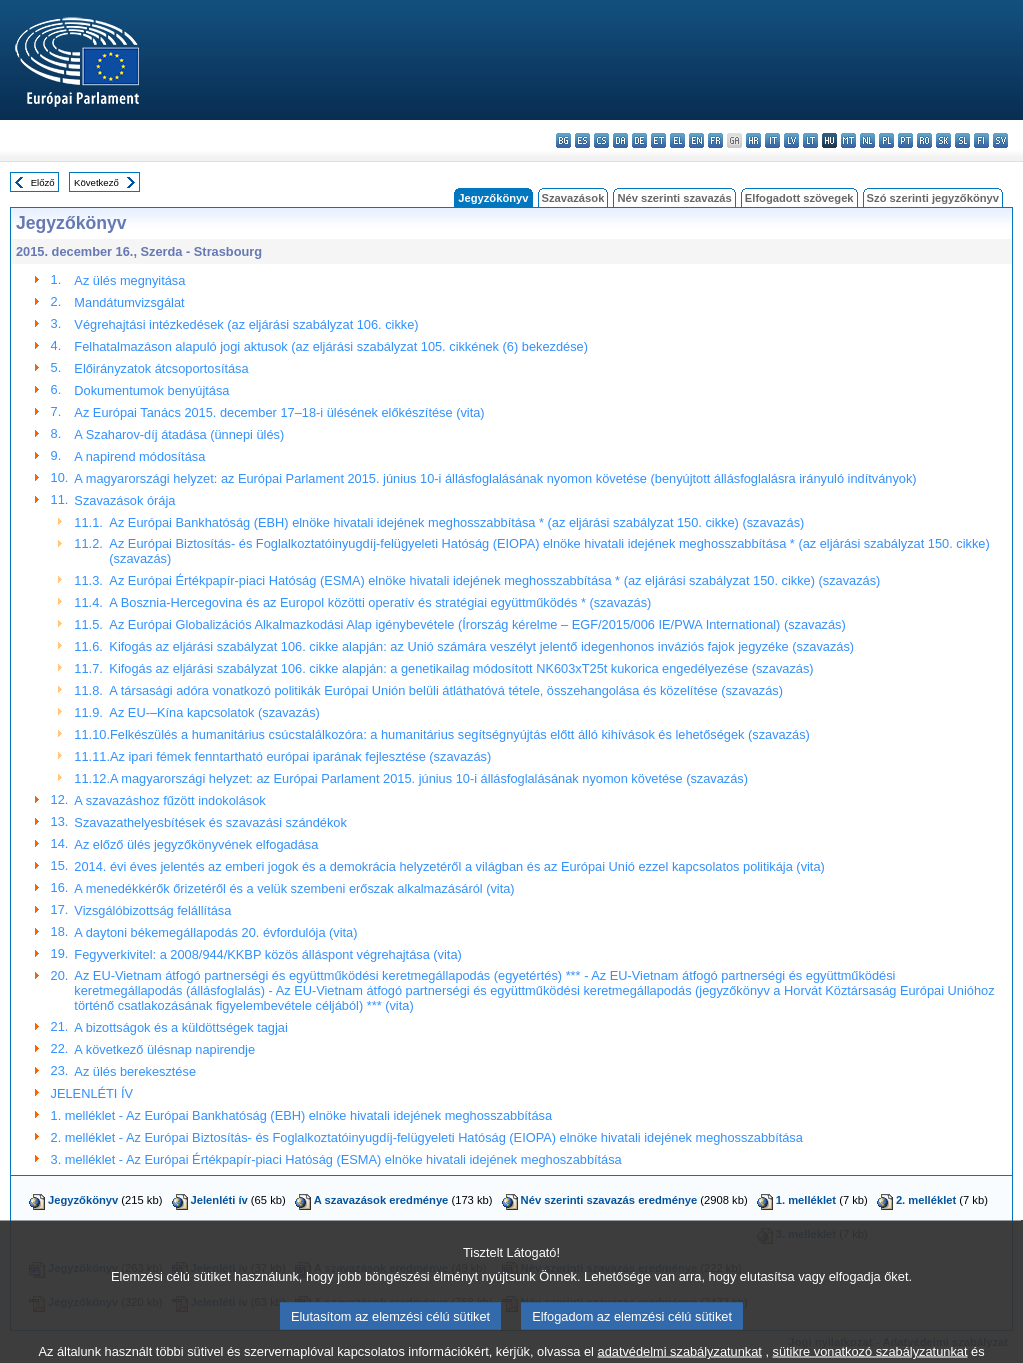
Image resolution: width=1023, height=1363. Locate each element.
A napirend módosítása (139, 456)
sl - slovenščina (962, 140)
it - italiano (772, 140)
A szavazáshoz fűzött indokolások (169, 800)
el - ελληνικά (677, 140)
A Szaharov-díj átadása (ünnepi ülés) (179, 434)
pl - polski (886, 140)
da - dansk (620, 140)
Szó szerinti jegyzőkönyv (933, 198)
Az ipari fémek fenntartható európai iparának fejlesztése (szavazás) (300, 756)
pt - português (905, 140)
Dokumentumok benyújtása (151, 390)
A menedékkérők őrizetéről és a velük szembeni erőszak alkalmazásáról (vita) (294, 888)
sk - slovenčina (943, 140)
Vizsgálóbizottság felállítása (152, 910)
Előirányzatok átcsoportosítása (161, 368)
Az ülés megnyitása (129, 280)
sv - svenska (1000, 140)
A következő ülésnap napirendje (164, 1049)
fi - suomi (981, 140)
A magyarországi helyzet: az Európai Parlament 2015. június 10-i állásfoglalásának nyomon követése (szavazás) (429, 778)
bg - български (563, 140)
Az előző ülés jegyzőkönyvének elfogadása (196, 844)
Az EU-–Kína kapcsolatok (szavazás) (214, 712)
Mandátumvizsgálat (129, 302)
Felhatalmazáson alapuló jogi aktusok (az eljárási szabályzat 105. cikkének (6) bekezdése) (331, 346)
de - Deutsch (639, 140)
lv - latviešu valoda (791, 140)
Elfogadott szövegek (799, 198)
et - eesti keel (658, 140)
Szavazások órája (124, 500)
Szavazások (573, 198)
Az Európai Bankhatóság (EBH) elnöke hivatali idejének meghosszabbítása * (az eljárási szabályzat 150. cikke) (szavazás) (456, 522)
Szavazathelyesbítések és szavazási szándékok (210, 822)
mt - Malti (848, 140)
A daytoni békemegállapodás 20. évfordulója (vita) (215, 932)
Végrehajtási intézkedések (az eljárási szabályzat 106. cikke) (246, 324)
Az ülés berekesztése (135, 1071)
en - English (696, 140)
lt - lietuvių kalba (810, 140)
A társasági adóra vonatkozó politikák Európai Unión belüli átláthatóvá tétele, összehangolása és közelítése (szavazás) (446, 690)
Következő (96, 182)
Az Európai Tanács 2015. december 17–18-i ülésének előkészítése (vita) (279, 412)
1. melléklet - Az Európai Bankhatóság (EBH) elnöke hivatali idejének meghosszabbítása (302, 1115)
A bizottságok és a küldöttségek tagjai (180, 1027)
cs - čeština (601, 140)
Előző (43, 182)
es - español (582, 140)
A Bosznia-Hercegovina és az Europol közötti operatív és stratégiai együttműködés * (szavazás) (380, 602)
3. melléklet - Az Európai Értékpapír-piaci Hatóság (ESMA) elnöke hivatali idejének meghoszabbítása (336, 1159)
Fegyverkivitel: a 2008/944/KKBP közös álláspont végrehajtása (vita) (267, 954)
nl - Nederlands (867, 140)
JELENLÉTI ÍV (92, 1093)
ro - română (924, 140)
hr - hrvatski (753, 140)
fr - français (715, 140)
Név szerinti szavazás (674, 198)
